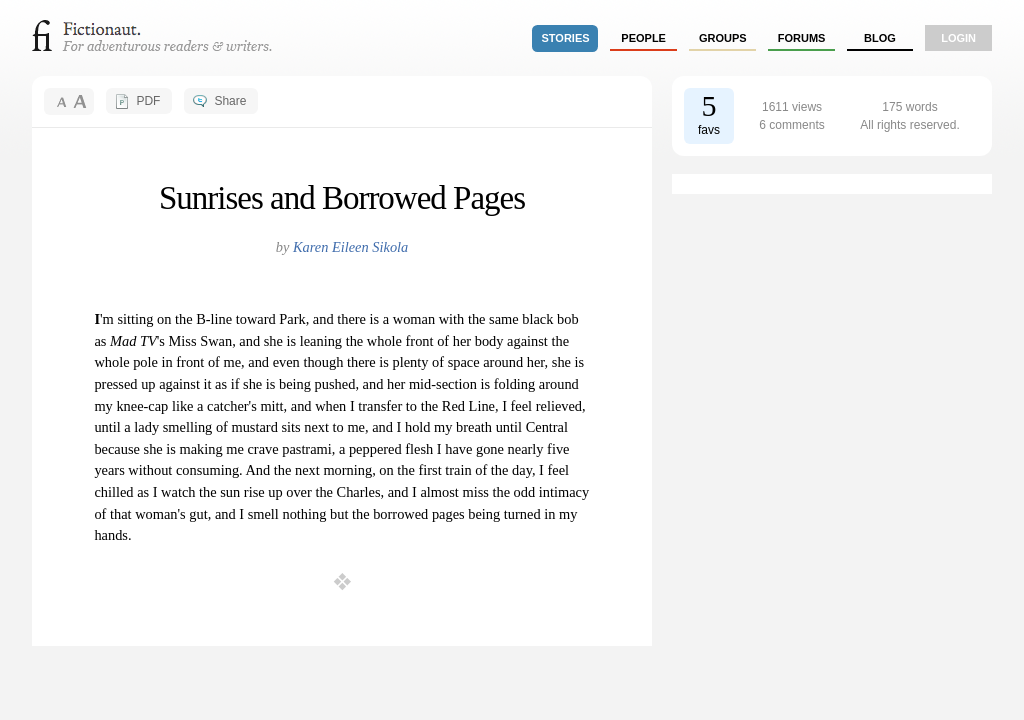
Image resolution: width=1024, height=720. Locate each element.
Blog (880, 38)
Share (230, 101)
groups (723, 38)
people (643, 38)
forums (802, 38)
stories (566, 38)
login (958, 38)
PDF (148, 101)
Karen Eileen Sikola (350, 247)
